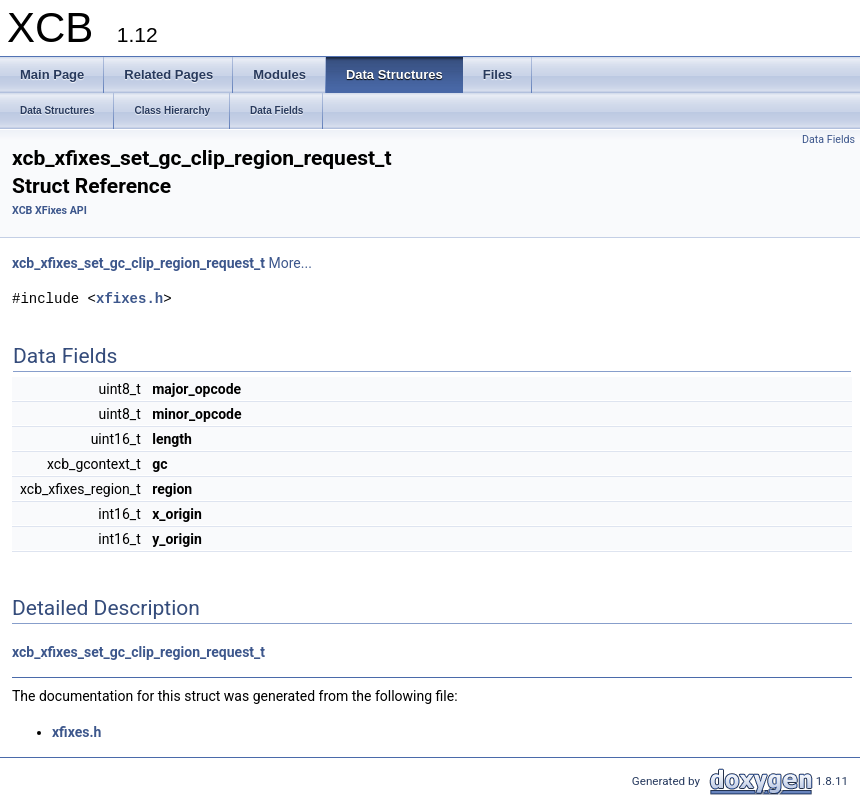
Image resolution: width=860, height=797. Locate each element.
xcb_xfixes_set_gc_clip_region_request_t (138, 263)
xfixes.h (129, 298)
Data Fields (828, 139)
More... (290, 263)
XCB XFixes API (49, 210)
